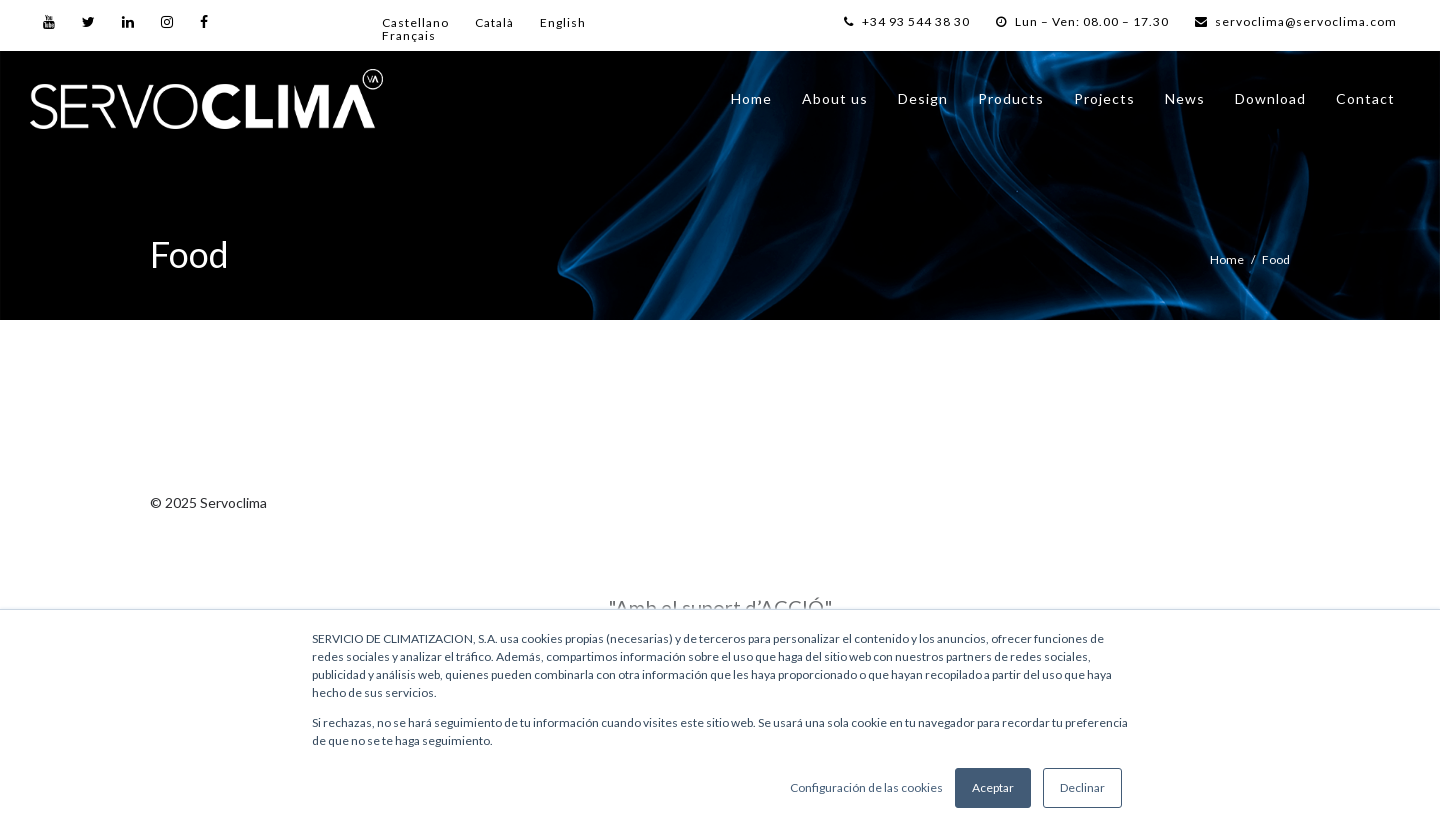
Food (1276, 259)
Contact (1365, 98)
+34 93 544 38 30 (907, 21)
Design (923, 98)
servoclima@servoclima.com (1296, 21)
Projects (1104, 98)
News (1185, 98)
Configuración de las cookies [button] (866, 787)
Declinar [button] (1082, 787)
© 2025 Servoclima (208, 502)
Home (751, 98)
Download (1270, 98)
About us (835, 98)
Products (1011, 98)
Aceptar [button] (993, 787)
